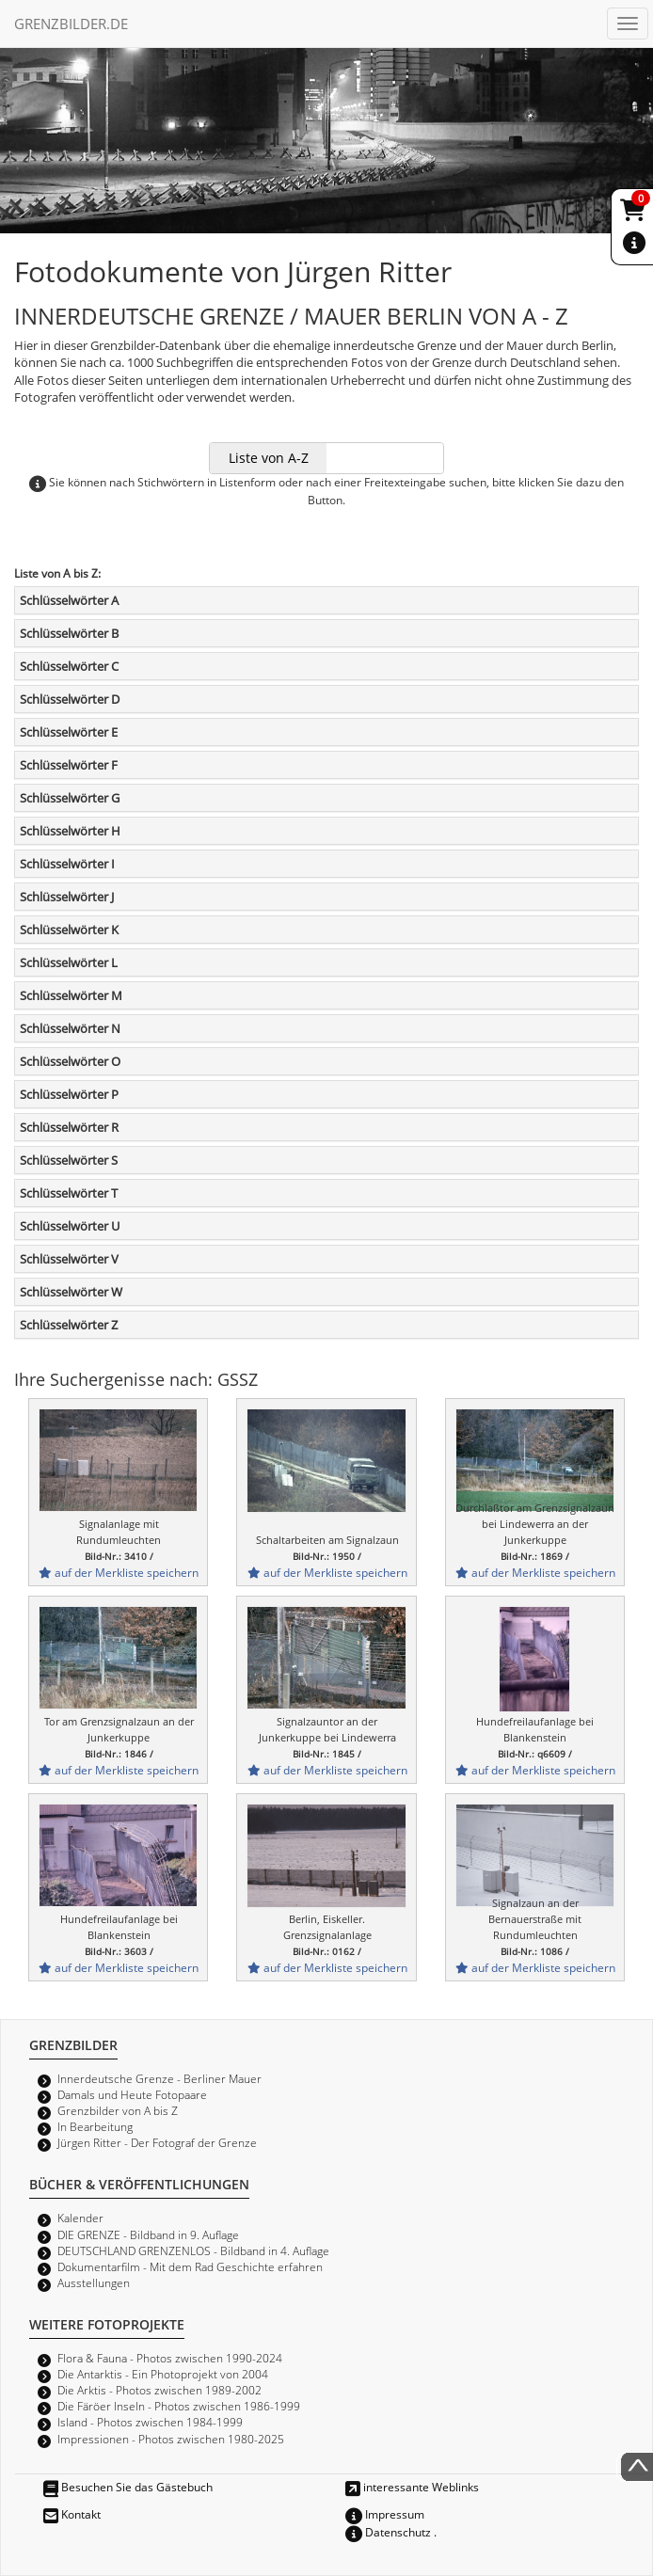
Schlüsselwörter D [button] (69, 699)
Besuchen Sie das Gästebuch (128, 2486)
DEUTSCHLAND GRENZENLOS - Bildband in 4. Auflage (193, 2250)
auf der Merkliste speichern (119, 1572)
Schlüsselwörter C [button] (69, 666)
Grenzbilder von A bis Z (117, 2110)
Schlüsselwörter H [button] (70, 830)
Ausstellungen (93, 2282)
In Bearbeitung (95, 2126)
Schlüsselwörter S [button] (69, 1160)
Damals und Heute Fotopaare (132, 2094)
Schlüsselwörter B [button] (69, 633)
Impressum (384, 2513)
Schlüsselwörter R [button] (69, 1127)
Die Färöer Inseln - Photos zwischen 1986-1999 (178, 2405)
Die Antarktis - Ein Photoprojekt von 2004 (162, 2373)
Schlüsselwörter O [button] (70, 1061)
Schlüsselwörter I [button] (67, 863)
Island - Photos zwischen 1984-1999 (150, 2421)
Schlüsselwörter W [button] (71, 1291)
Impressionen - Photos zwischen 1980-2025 (170, 2438)
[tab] (326, 600)
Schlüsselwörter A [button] (69, 600)
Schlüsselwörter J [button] (67, 896)
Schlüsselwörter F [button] (69, 764)
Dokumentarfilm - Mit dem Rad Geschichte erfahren (190, 2266)
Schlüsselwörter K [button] (69, 929)
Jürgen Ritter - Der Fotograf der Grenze (157, 2142)
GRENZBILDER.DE (71, 23)
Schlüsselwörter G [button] (69, 797)
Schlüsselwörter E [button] (69, 732)
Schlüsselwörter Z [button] (69, 1324)
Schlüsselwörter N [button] (70, 1028)
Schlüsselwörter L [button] (69, 962)
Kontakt (72, 2513)
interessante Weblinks (412, 2486)
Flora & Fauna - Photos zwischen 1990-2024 (169, 2357)
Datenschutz (388, 2531)
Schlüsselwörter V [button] (69, 1258)
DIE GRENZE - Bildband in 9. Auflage (148, 2234)
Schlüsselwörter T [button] (69, 1193)
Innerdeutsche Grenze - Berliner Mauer (159, 2078)
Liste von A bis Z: (57, 572)
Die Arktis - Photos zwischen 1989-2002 (159, 2389)
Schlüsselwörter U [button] (69, 1225)
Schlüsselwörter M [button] (71, 995)
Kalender (80, 2217)
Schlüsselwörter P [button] (69, 1094)
